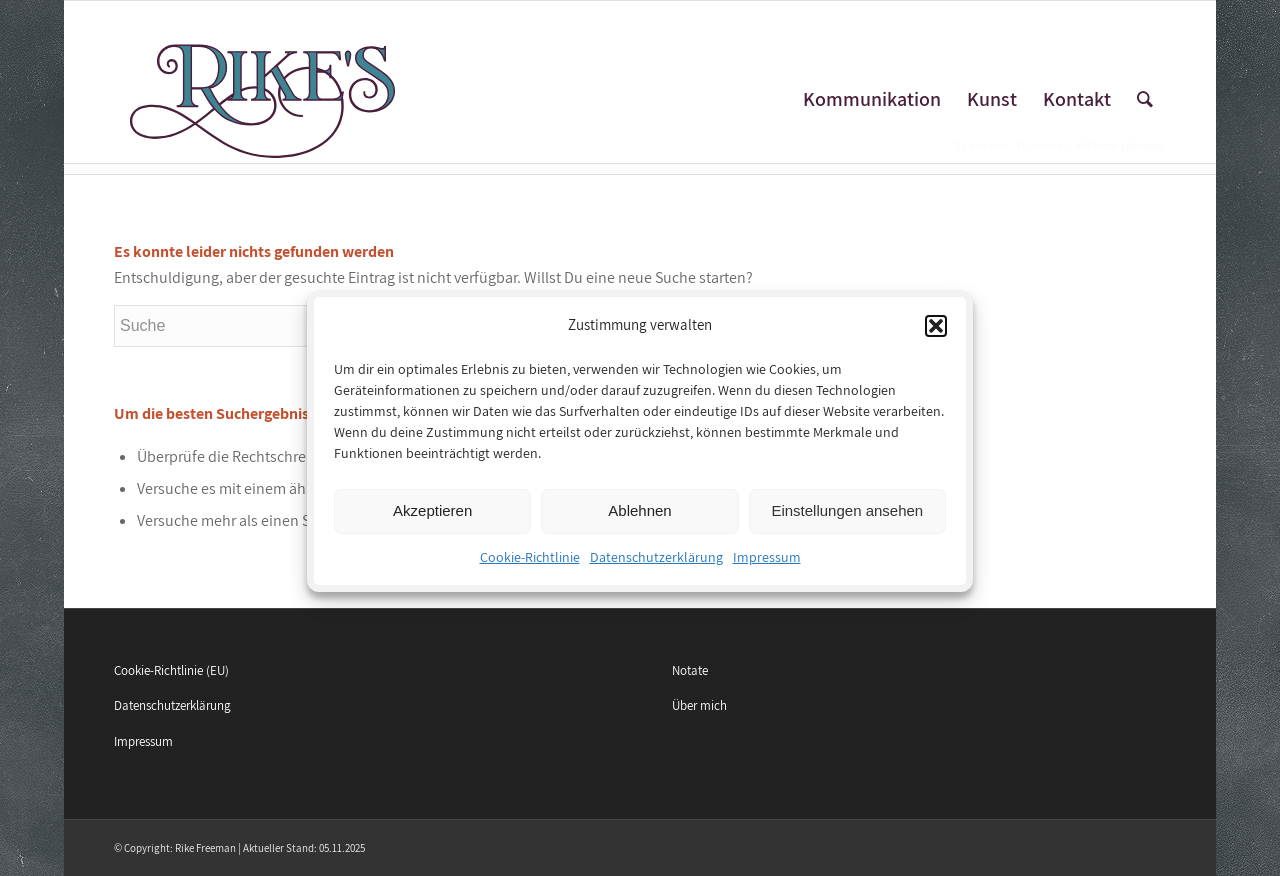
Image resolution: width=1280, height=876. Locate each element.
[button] (936, 334)
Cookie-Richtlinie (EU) (171, 670)
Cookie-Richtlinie (530, 565)
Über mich (699, 705)
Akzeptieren (432, 519)
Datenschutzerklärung (656, 565)
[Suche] (1145, 99)
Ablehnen (639, 519)
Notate (690, 670)
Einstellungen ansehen (847, 519)
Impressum (767, 565)
